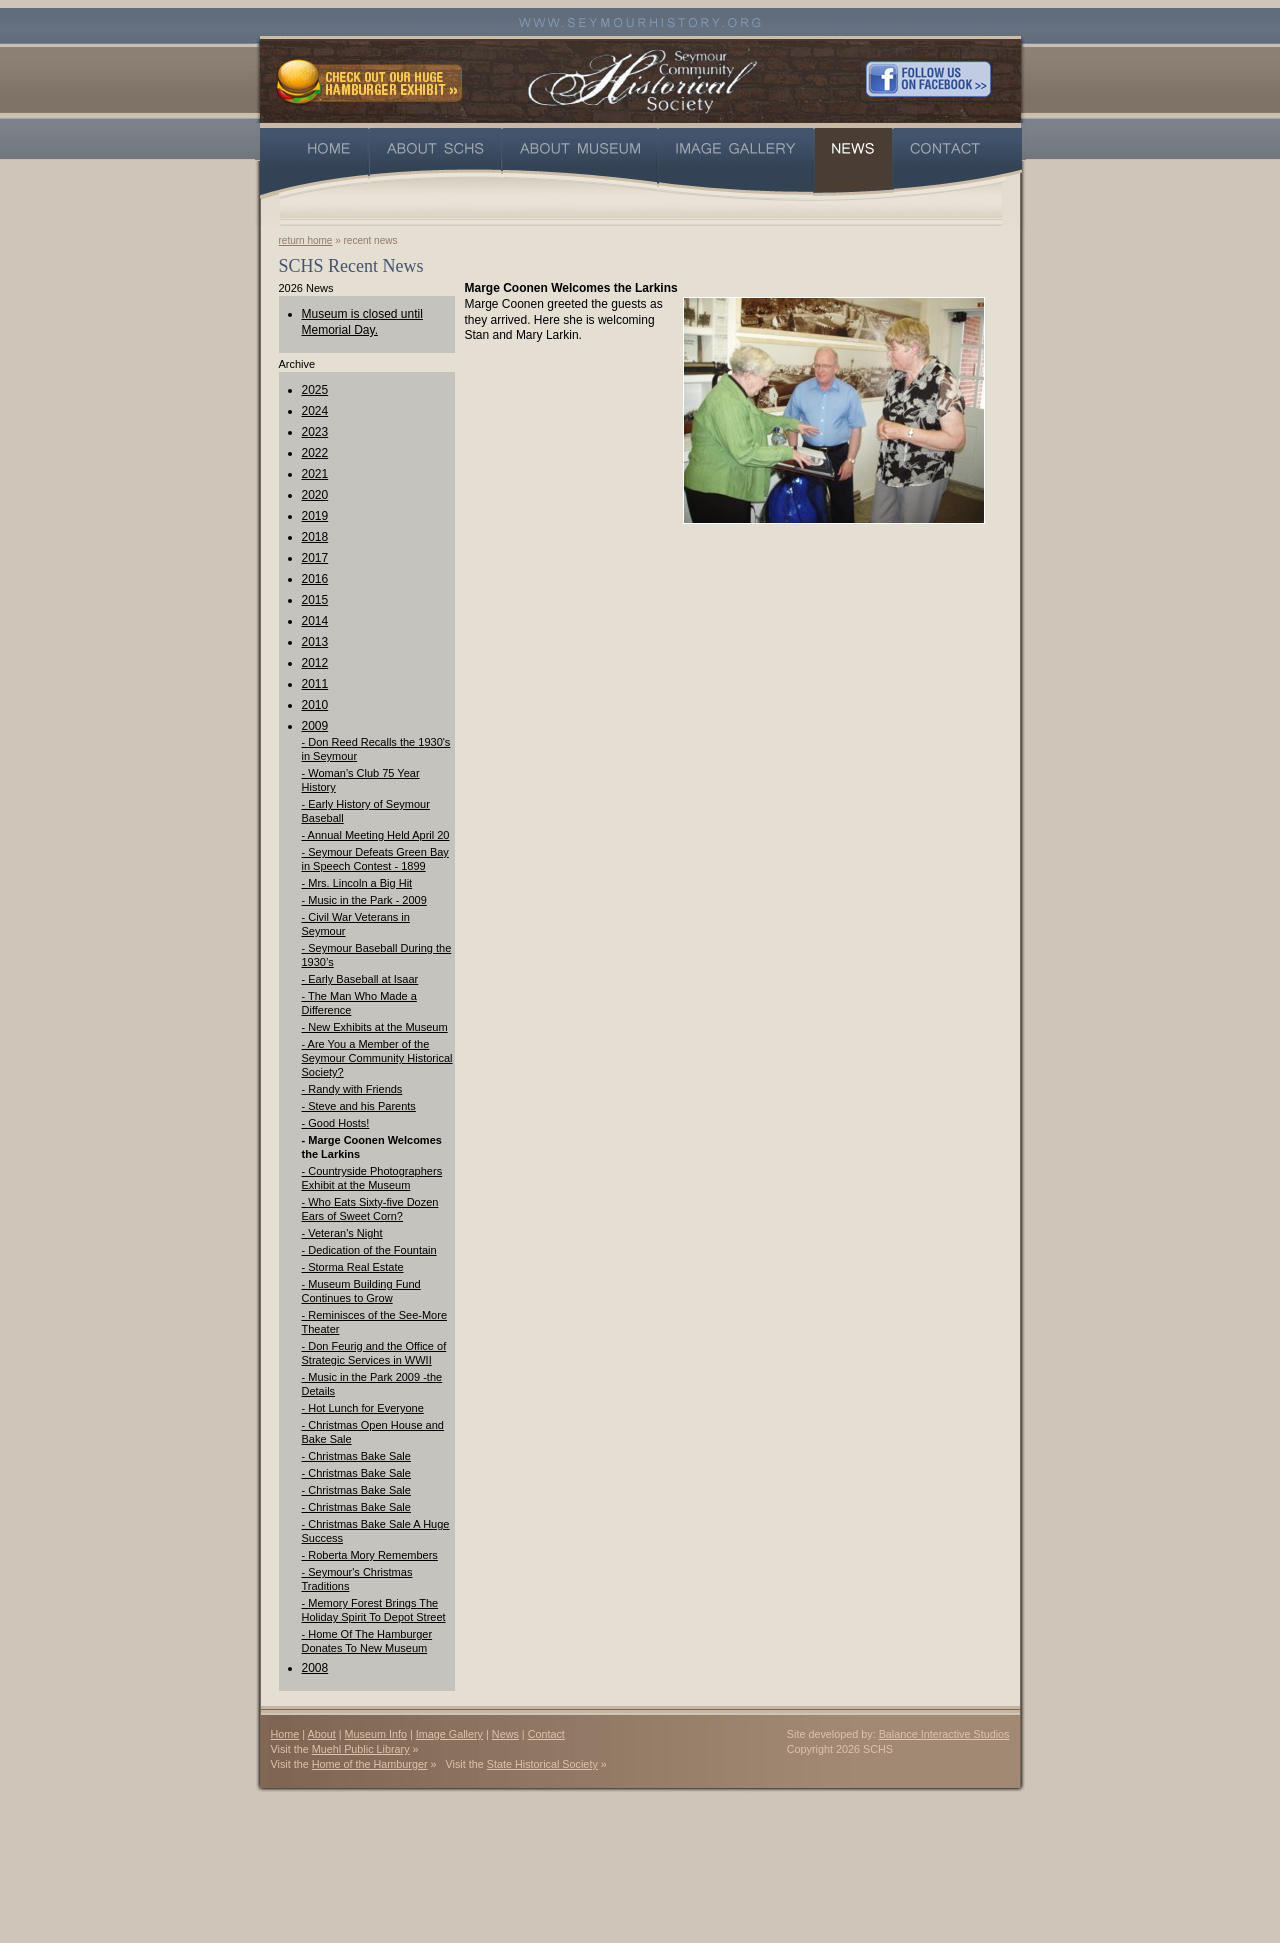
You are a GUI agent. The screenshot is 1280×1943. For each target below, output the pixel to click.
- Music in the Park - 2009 (364, 900)
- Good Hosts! (336, 1123)
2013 (315, 642)
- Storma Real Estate (353, 1267)
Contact (546, 1734)
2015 (315, 600)
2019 (315, 516)
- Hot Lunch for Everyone (363, 1408)
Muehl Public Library (361, 1749)
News (505, 1734)
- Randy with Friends (352, 1089)
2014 (315, 621)
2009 (315, 726)
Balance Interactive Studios (944, 1734)
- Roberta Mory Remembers (370, 1555)
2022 (315, 453)
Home (285, 1734)
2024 (315, 411)
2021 (315, 474)
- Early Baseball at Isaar (360, 979)
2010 (315, 705)
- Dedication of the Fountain (369, 1250)
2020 (315, 495)
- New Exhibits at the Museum (375, 1027)
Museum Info (376, 1734)
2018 (315, 537)
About (322, 1734)
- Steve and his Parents (359, 1106)
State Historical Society (542, 1764)
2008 (315, 1668)
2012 (315, 663)
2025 (315, 390)
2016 (315, 579)
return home (306, 240)
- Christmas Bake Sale (356, 1456)
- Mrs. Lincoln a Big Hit (357, 883)
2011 (315, 684)
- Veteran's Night (342, 1233)
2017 (315, 558)
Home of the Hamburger (370, 1764)
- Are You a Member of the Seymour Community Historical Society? (377, 1058)
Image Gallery (449, 1734)
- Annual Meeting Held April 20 (376, 835)
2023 (315, 432)
